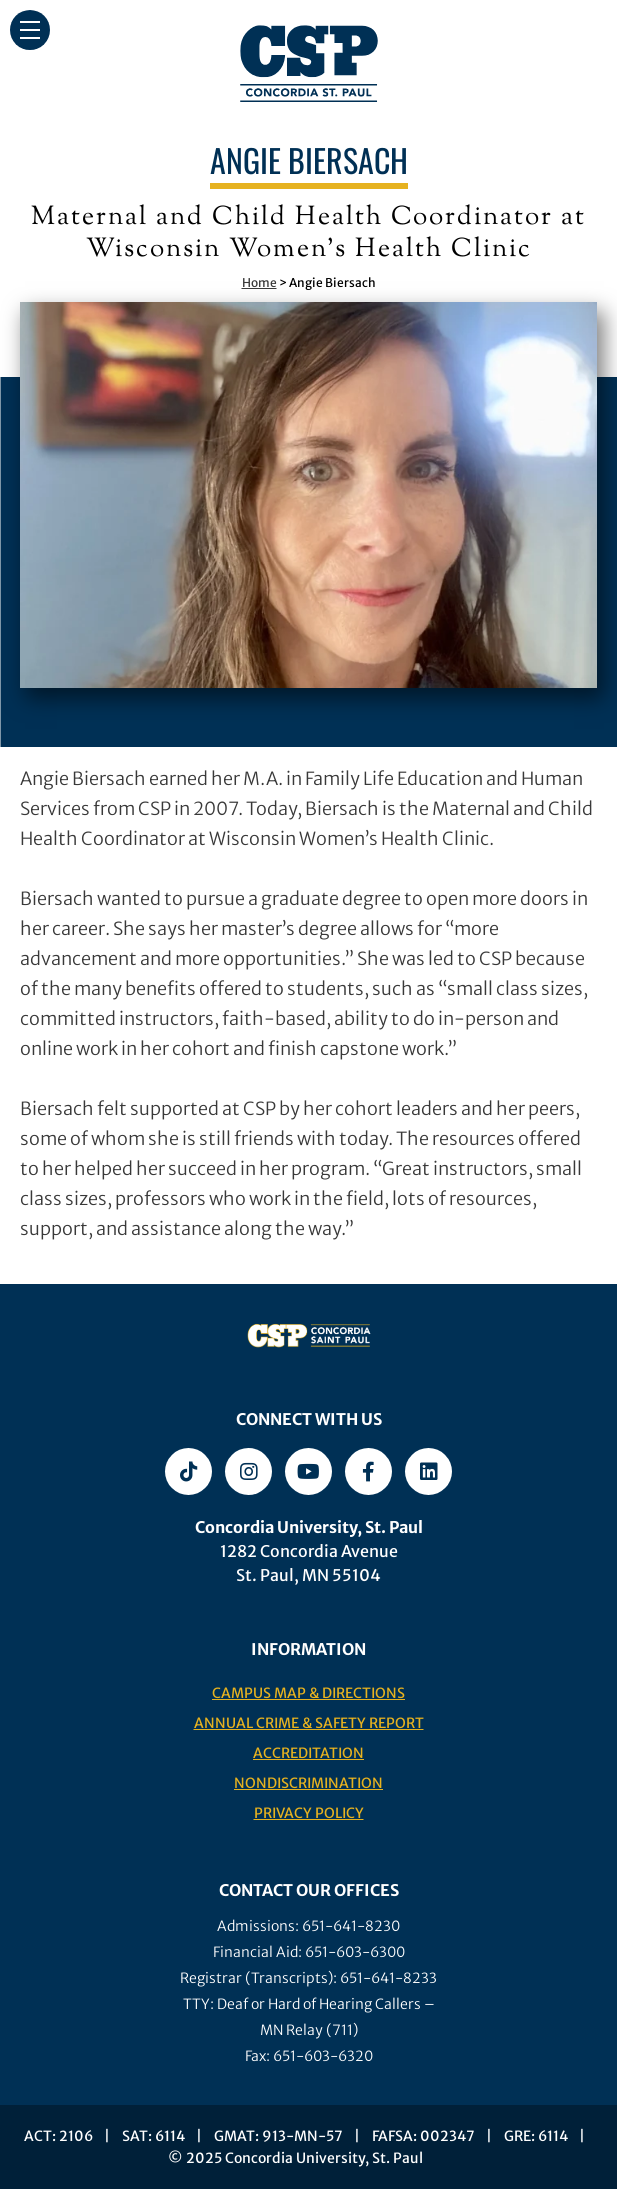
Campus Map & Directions (308, 1693)
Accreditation (308, 1753)
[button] (30, 30)
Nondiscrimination (308, 1783)
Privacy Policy (309, 1813)
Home (259, 282)
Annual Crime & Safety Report (309, 1723)
